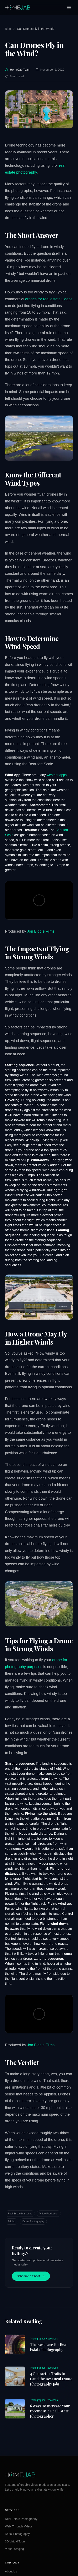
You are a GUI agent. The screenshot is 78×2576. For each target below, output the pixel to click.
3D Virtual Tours (15, 2541)
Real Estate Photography (21, 2519)
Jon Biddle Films (40, 931)
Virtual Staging (14, 2549)
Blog (8, 28)
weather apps (57, 775)
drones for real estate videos (48, 299)
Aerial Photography (17, 2534)
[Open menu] (69, 7)
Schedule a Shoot (31, 2276)
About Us (11, 2571)
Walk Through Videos (19, 2526)
